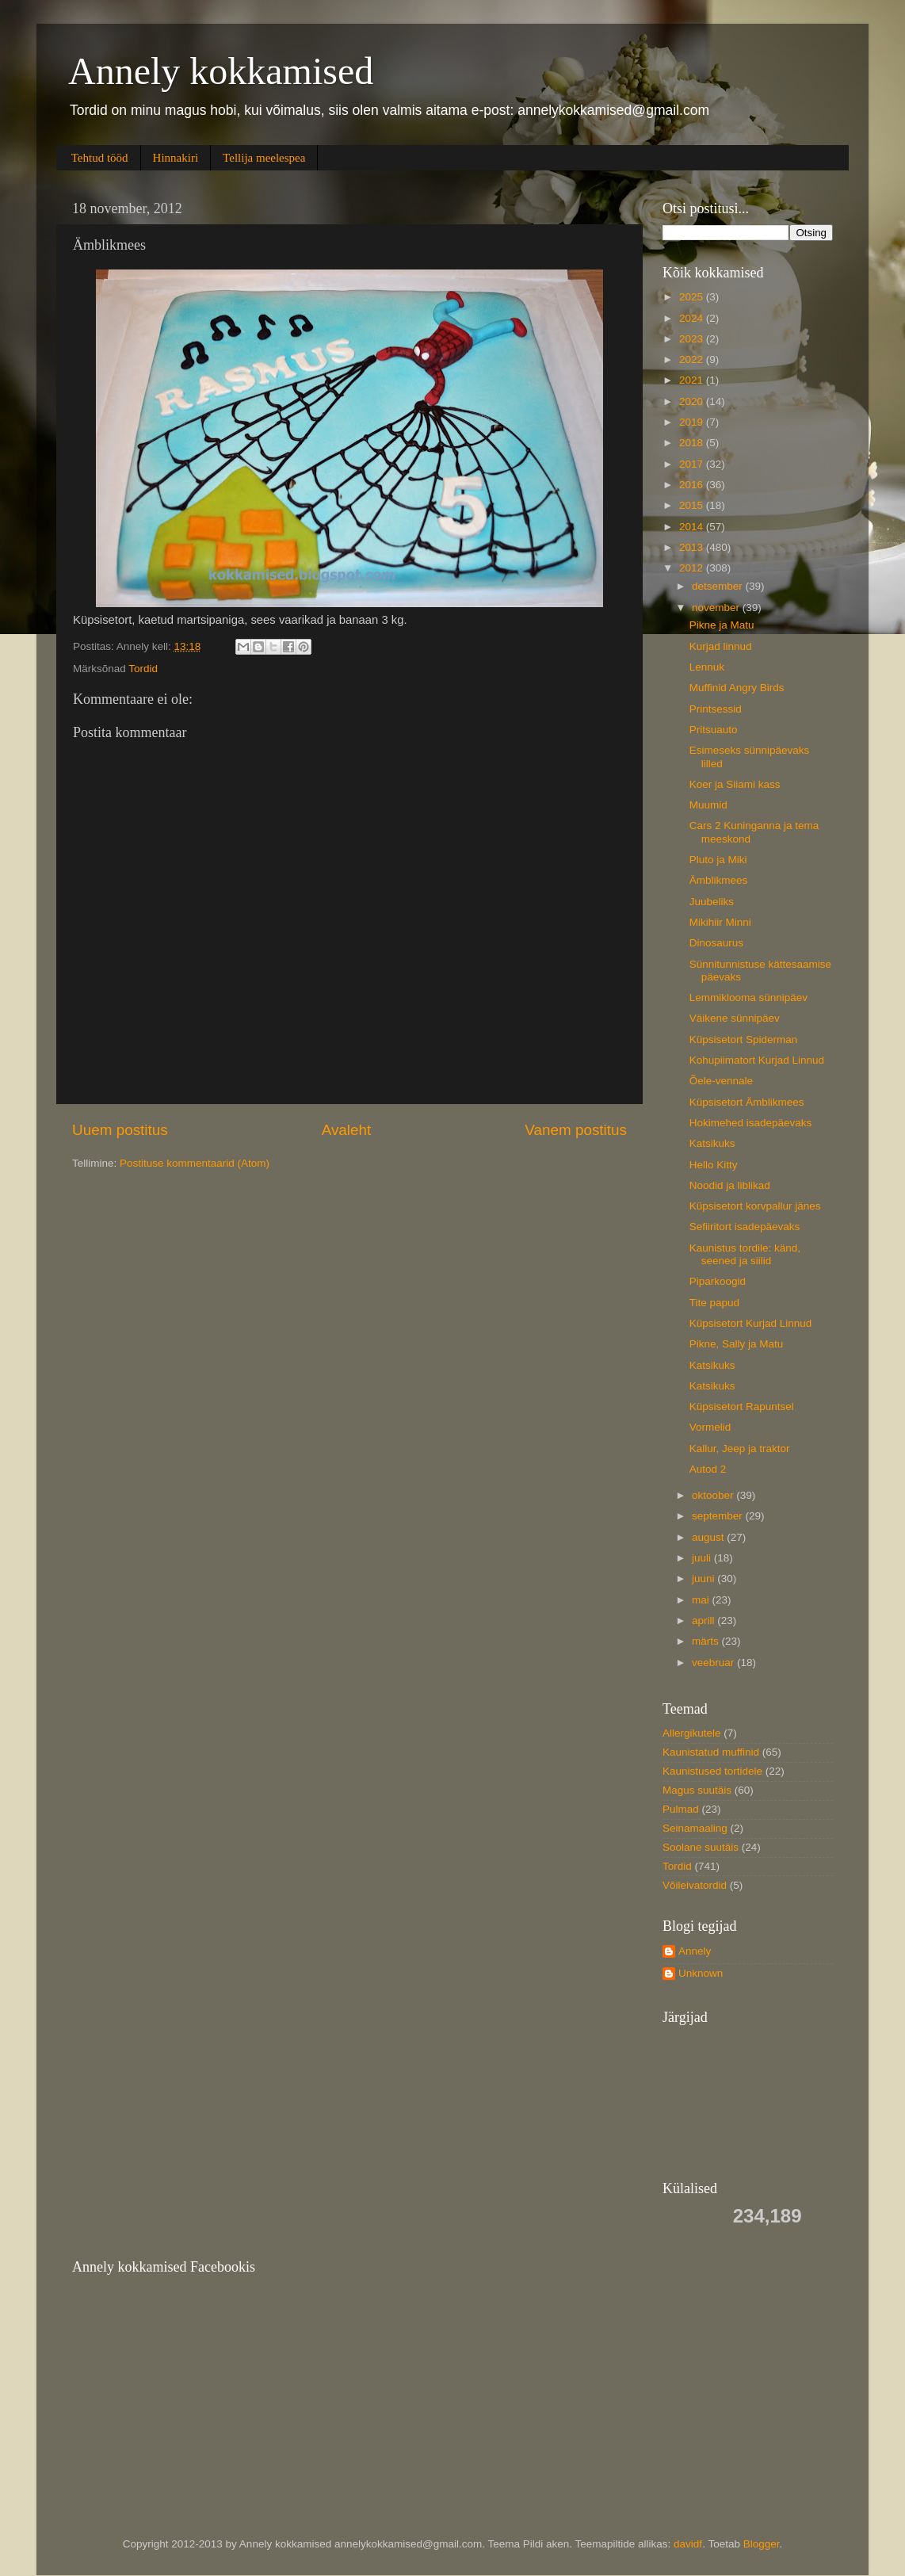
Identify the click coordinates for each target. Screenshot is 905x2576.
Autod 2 (708, 1469)
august (709, 1537)
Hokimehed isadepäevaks (750, 1123)
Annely (694, 1951)
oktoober (714, 1495)
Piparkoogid (717, 1281)
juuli (703, 1558)
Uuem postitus (120, 1130)
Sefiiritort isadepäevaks (744, 1227)
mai (702, 1600)
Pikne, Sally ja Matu (736, 1344)
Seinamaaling (695, 1828)
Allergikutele (692, 1733)
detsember (719, 586)
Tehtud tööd (99, 157)
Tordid (143, 669)
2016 (692, 485)
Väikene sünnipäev (734, 1018)
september (719, 1516)
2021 (692, 380)
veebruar (714, 1662)
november (717, 607)
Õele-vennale (721, 1081)
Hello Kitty (713, 1165)
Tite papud (714, 1303)
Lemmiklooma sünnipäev (748, 997)
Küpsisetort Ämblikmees (746, 1102)
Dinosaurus (716, 943)
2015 (692, 505)
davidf (688, 2544)
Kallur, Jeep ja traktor (739, 1448)
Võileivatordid (695, 1885)
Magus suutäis (697, 1790)
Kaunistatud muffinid (711, 1752)
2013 (692, 547)
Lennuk (706, 667)
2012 (692, 568)
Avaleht (347, 1130)
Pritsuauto (713, 730)
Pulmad (681, 1809)
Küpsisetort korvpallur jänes (755, 1206)
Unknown (700, 1973)
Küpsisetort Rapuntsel (741, 1406)
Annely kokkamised (220, 71)
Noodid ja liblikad (729, 1185)
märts (707, 1641)
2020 (692, 401)
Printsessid (715, 709)
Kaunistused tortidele (712, 1771)
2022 (692, 359)
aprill (704, 1620)
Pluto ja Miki (718, 860)
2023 (692, 339)
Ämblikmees (718, 880)
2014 (692, 527)
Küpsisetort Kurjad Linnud (750, 1323)
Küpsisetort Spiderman (743, 1039)
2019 (692, 422)
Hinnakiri (176, 157)
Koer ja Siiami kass (735, 784)
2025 (692, 297)
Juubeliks (711, 902)
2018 (692, 443)
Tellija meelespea (264, 157)
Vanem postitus (576, 1130)
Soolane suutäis (701, 1847)
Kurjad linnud (720, 646)
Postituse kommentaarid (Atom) (194, 1163)
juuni (704, 1578)
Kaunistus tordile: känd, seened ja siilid (744, 1254)
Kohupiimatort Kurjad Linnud (756, 1060)
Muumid (708, 805)
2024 (692, 318)
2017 (692, 464)
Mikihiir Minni (720, 922)
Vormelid (710, 1427)
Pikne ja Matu (721, 625)
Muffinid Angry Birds (737, 688)
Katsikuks (712, 1143)
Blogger (761, 2544)
